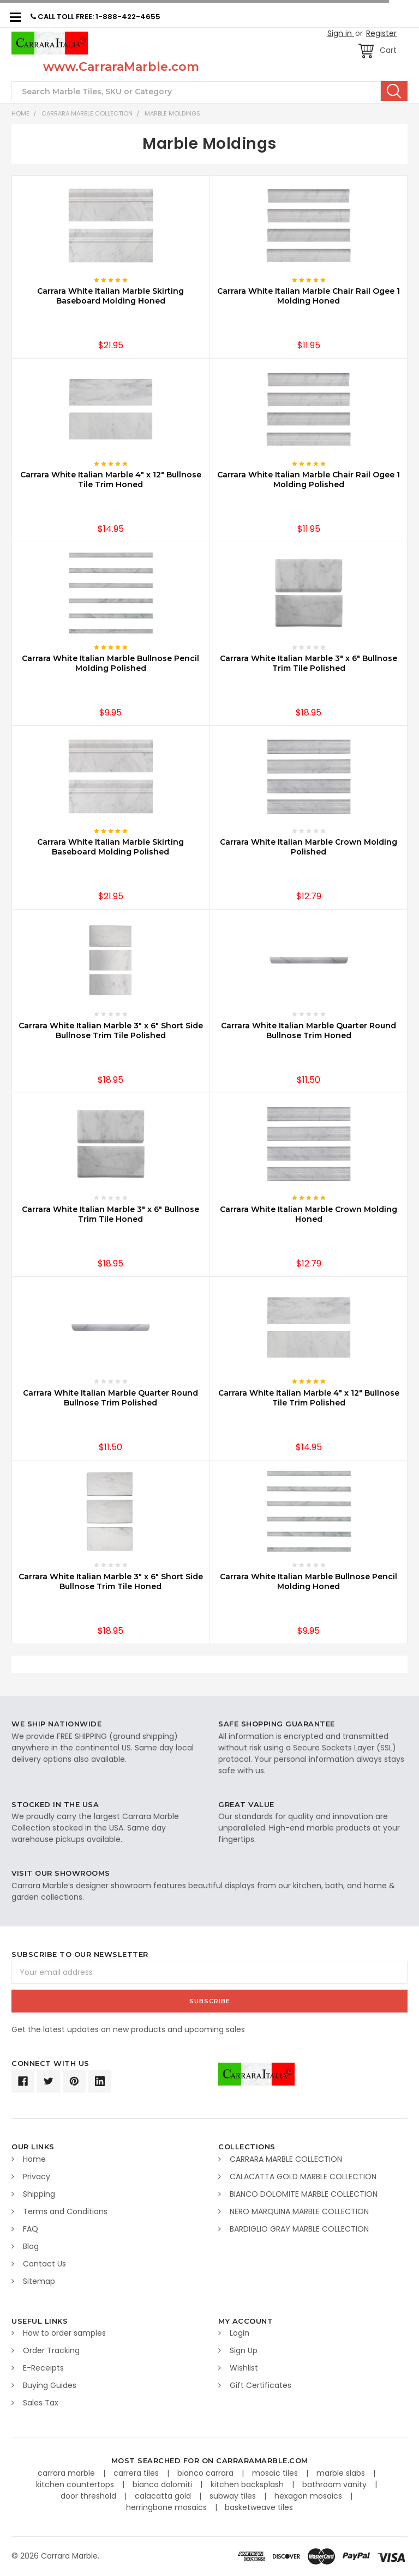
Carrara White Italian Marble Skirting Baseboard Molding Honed (110, 296)
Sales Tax (40, 2402)
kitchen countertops (76, 2484)
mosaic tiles (276, 2473)
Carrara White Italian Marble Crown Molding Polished (308, 847)
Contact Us (44, 2263)
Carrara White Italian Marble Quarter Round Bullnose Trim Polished (110, 1398)
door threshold (89, 2495)
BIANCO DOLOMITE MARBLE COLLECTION (304, 2194)
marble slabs (341, 2473)
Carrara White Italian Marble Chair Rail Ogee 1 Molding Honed (308, 296)
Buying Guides (49, 2385)
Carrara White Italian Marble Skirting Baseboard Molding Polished (110, 847)
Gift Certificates (260, 2385)
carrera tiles (137, 2473)
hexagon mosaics (309, 2495)
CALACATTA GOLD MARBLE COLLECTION (303, 2176)
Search (394, 91)
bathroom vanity (335, 2484)
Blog (31, 2246)
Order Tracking (51, 2350)
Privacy (36, 2176)
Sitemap (39, 2281)
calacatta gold (164, 2495)
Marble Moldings (172, 113)
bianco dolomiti (163, 2484)
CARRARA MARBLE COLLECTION (87, 113)
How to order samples (64, 2333)
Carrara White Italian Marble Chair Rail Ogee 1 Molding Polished (308, 479)
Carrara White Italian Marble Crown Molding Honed (308, 1214)
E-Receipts (43, 2367)
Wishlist (244, 2367)
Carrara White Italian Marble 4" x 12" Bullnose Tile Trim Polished (308, 1398)
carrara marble (67, 2473)
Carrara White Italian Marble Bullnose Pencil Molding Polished (110, 663)
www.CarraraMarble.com (121, 66)
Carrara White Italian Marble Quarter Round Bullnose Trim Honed (308, 1030)
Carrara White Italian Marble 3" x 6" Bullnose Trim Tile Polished (308, 663)
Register (381, 33)
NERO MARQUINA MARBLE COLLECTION (299, 2211)
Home (20, 113)
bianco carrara (206, 2473)
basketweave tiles (259, 2507)
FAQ (30, 2228)
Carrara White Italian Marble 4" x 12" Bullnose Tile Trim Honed (110, 479)
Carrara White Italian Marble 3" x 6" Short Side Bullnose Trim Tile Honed (111, 1581)
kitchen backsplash (248, 2484)
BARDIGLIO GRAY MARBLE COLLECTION (299, 2228)
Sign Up (244, 2350)
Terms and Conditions (65, 2211)
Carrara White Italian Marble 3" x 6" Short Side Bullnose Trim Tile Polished (111, 1030)
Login (239, 2333)
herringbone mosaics (167, 2507)
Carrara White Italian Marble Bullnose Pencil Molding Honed (308, 1581)
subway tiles (234, 2495)
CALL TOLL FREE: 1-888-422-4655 (95, 16)
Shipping (39, 2194)
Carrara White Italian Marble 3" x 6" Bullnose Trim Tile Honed (110, 1214)
